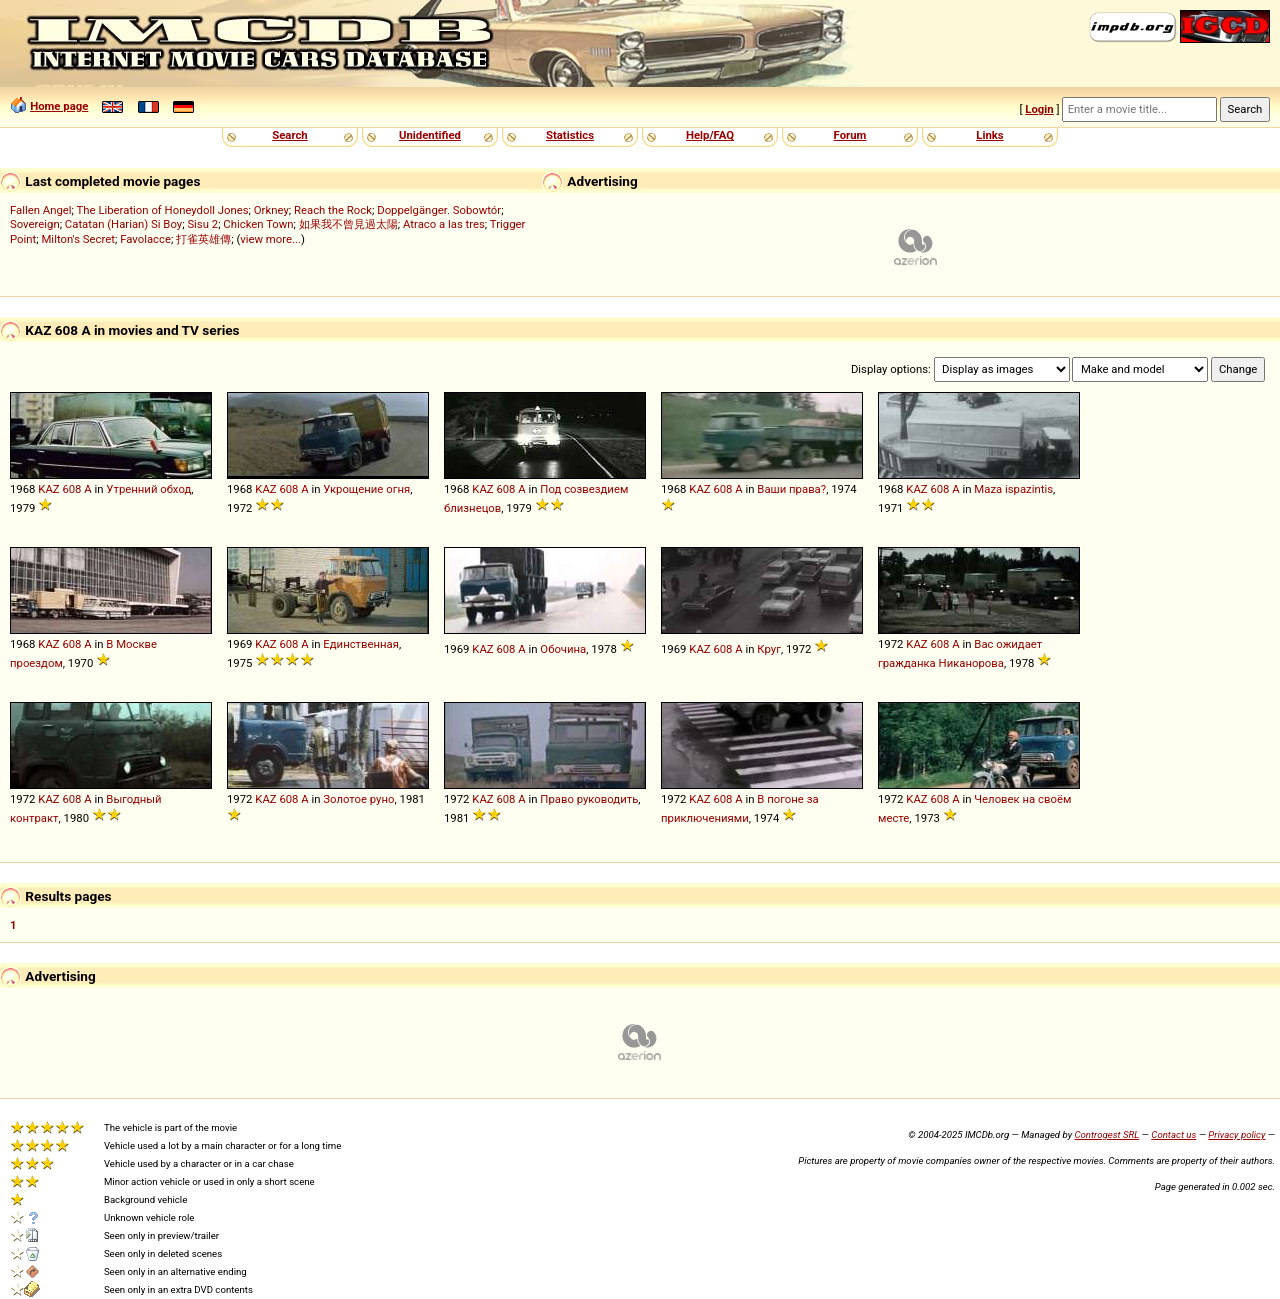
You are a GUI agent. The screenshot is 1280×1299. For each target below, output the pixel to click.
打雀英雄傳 (203, 239)
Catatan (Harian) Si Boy (123, 224)
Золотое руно (358, 799)
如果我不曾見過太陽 (348, 224)
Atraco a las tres (444, 224)
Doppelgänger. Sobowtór (439, 210)
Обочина (563, 649)
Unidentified (430, 135)
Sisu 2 (202, 224)
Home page (59, 106)
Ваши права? (791, 489)
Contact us (1173, 1134)
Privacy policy (1236, 1134)
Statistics (570, 135)
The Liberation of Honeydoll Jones (163, 210)
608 (71, 489)
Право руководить (589, 799)
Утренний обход (148, 489)
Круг (769, 649)
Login (1039, 109)
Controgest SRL (1106, 1134)
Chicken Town (258, 224)
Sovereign (35, 224)
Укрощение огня (366, 489)
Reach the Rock (333, 210)
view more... (270, 239)
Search (289, 135)
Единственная (361, 644)
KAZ (48, 489)
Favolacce (145, 239)
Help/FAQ (710, 135)
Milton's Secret (77, 239)
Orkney (271, 210)
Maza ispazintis (1013, 489)
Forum (850, 135)
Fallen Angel (41, 210)
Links (989, 135)
